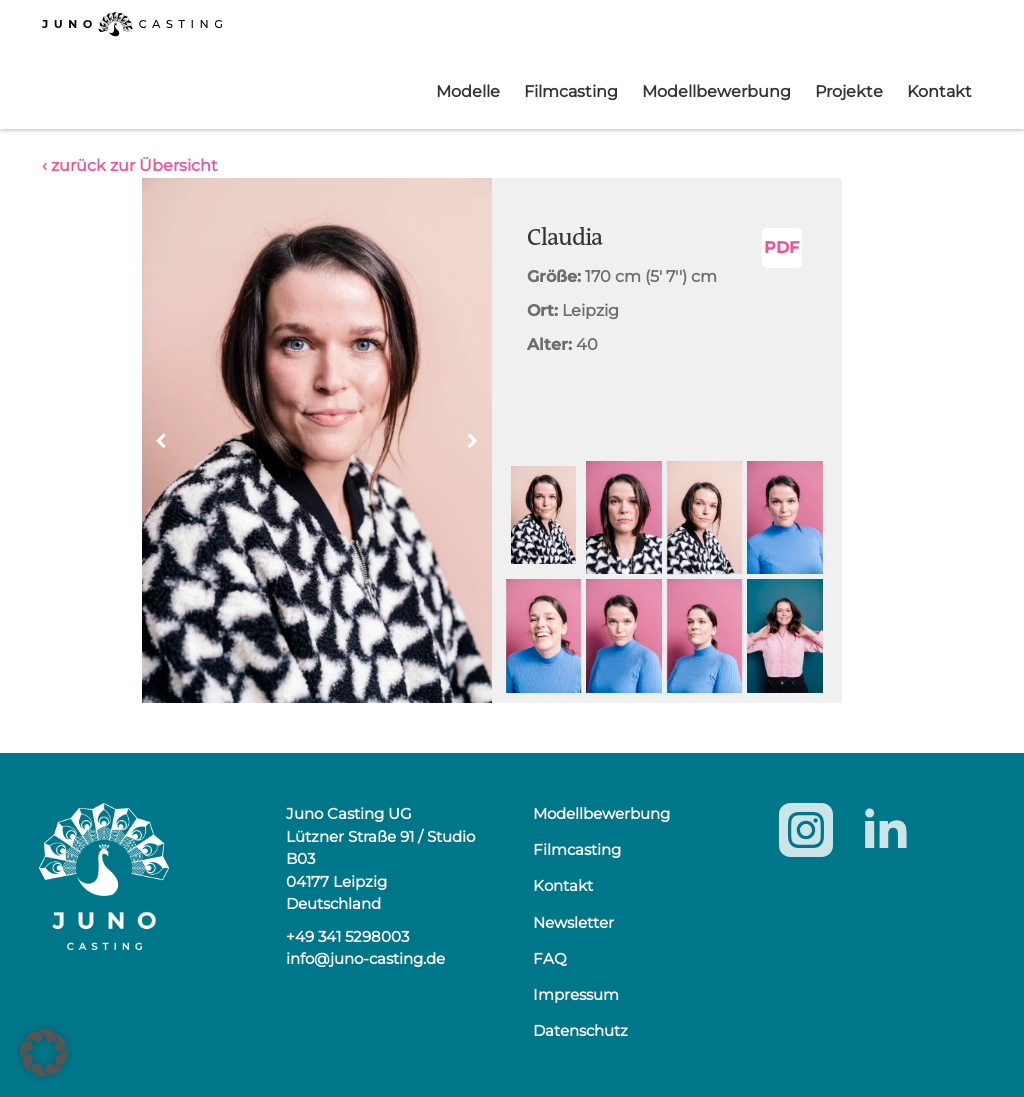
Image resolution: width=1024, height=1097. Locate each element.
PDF (781, 247)
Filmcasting (571, 91)
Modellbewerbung (716, 91)
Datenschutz (580, 1030)
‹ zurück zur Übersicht (130, 165)
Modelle (468, 91)
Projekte (849, 91)
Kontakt (939, 91)
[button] (473, 441)
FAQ (550, 958)
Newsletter (573, 922)
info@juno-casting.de (365, 958)
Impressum (576, 994)
